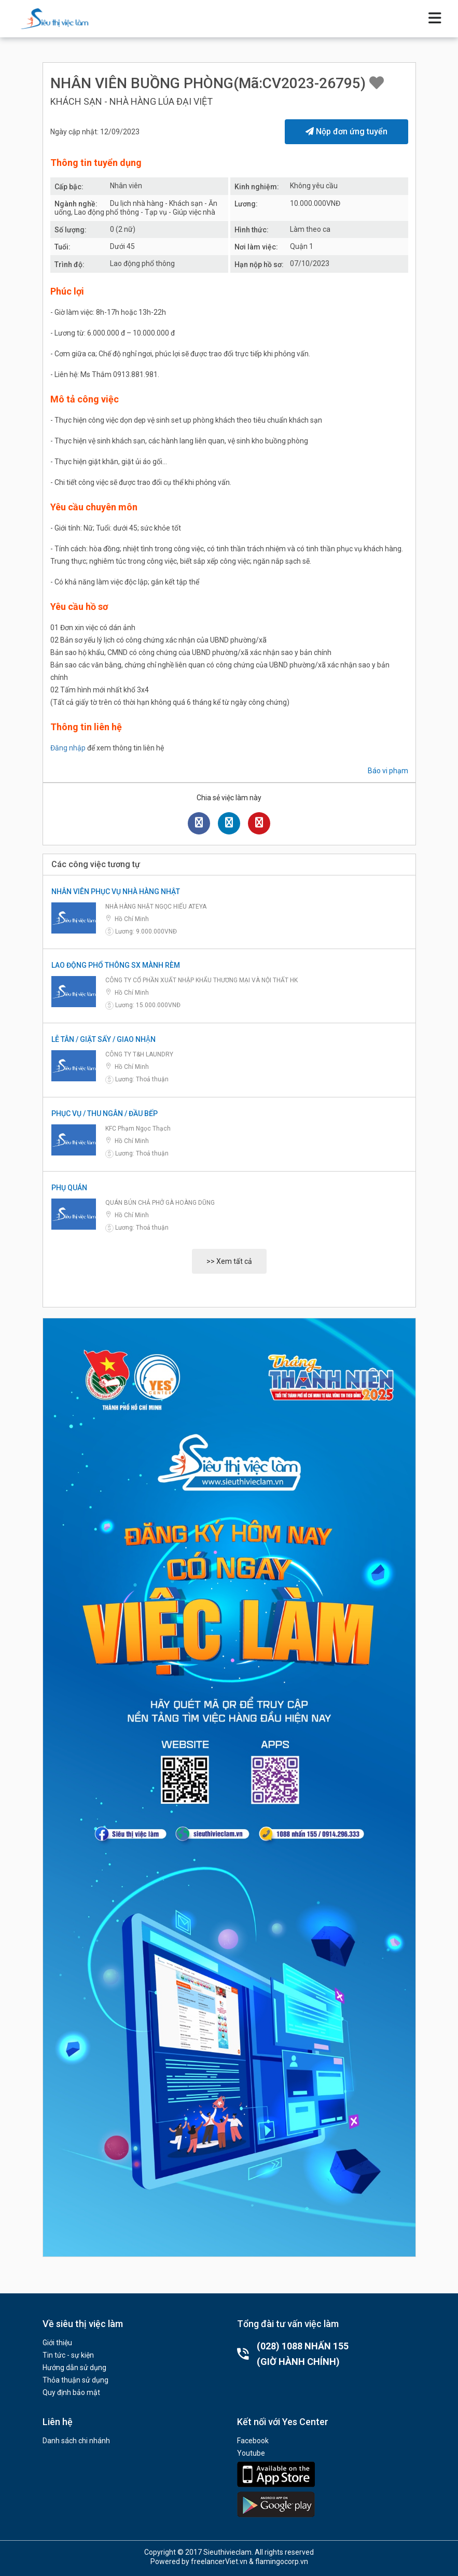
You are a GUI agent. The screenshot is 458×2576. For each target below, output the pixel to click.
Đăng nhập (68, 748)
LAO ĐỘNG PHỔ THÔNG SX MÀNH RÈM (115, 965)
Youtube (251, 2453)
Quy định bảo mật (71, 2392)
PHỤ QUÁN (69, 1187)
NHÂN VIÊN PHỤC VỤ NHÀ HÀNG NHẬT (115, 891)
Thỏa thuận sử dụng (75, 2380)
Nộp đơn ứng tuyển (346, 131)
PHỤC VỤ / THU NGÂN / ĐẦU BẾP (104, 1113)
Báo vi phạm (388, 771)
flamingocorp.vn (281, 2561)
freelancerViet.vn (219, 2561)
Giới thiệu (57, 2342)
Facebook (253, 2440)
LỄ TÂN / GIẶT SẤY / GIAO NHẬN (103, 1039)
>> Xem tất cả (229, 1261)
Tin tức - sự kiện (68, 2355)
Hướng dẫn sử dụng (74, 2367)
